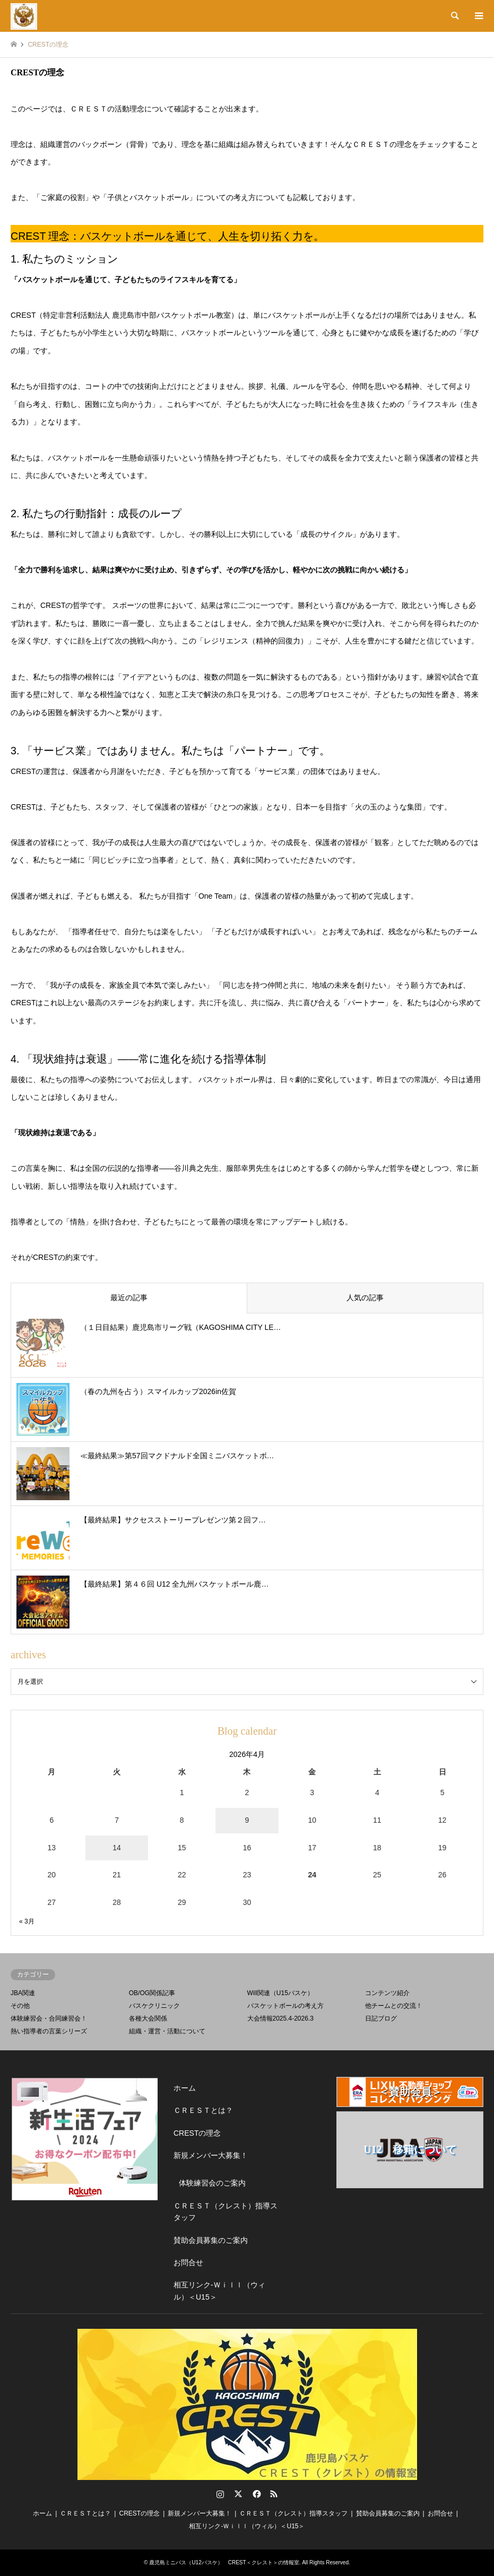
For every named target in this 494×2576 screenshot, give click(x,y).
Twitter (238, 2493)
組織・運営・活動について (167, 2031)
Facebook (255, 2493)
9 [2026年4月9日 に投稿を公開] (247, 1820)
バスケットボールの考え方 (285, 2005)
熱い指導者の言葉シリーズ (49, 2031)
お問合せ (188, 2262)
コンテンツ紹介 (387, 1993)
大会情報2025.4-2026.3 (280, 2018)
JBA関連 (23, 1993)
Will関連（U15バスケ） (280, 1993)
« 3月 (26, 1921)
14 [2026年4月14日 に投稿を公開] (116, 1847)
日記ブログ (381, 2018)
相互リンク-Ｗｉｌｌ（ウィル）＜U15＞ (219, 2291)
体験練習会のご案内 (212, 2183)
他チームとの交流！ (393, 2005)
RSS (274, 2493)
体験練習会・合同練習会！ (49, 2018)
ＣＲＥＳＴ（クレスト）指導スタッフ (226, 2211)
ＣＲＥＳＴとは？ (203, 2110)
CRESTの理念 (197, 2133)
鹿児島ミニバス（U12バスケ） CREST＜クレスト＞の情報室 (224, 2562)
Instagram (220, 2493)
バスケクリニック (154, 2005)
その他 (20, 2005)
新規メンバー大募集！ (211, 2155)
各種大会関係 (148, 2018)
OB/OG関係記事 (152, 1993)
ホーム (185, 2088)
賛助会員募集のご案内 (211, 2240)
